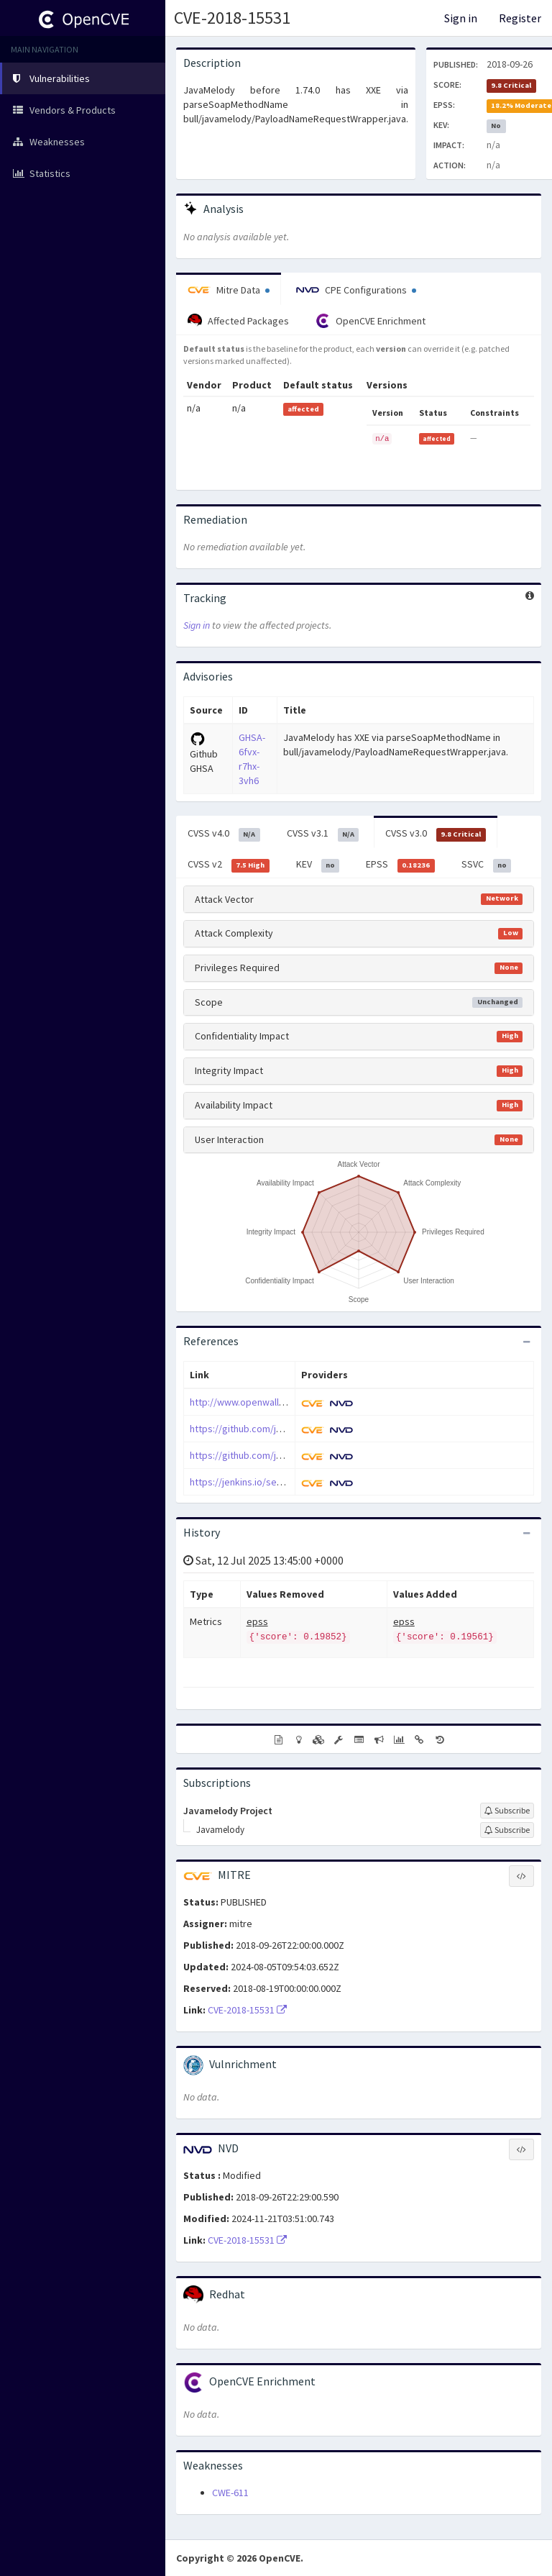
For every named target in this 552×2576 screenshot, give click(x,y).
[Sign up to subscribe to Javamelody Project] (507, 1811)
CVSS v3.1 (323, 834)
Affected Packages (238, 321)
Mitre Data (229, 289)
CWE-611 (230, 2492)
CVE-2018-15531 (232, 17)
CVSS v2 (229, 864)
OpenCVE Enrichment (371, 321)
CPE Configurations (356, 289)
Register (520, 18)
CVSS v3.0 (435, 834)
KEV (318, 864)
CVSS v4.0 (224, 834)
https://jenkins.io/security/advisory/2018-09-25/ (292, 1481)
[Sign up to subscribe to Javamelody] (507, 1830)
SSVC (486, 864)
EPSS (400, 864)
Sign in (460, 18)
